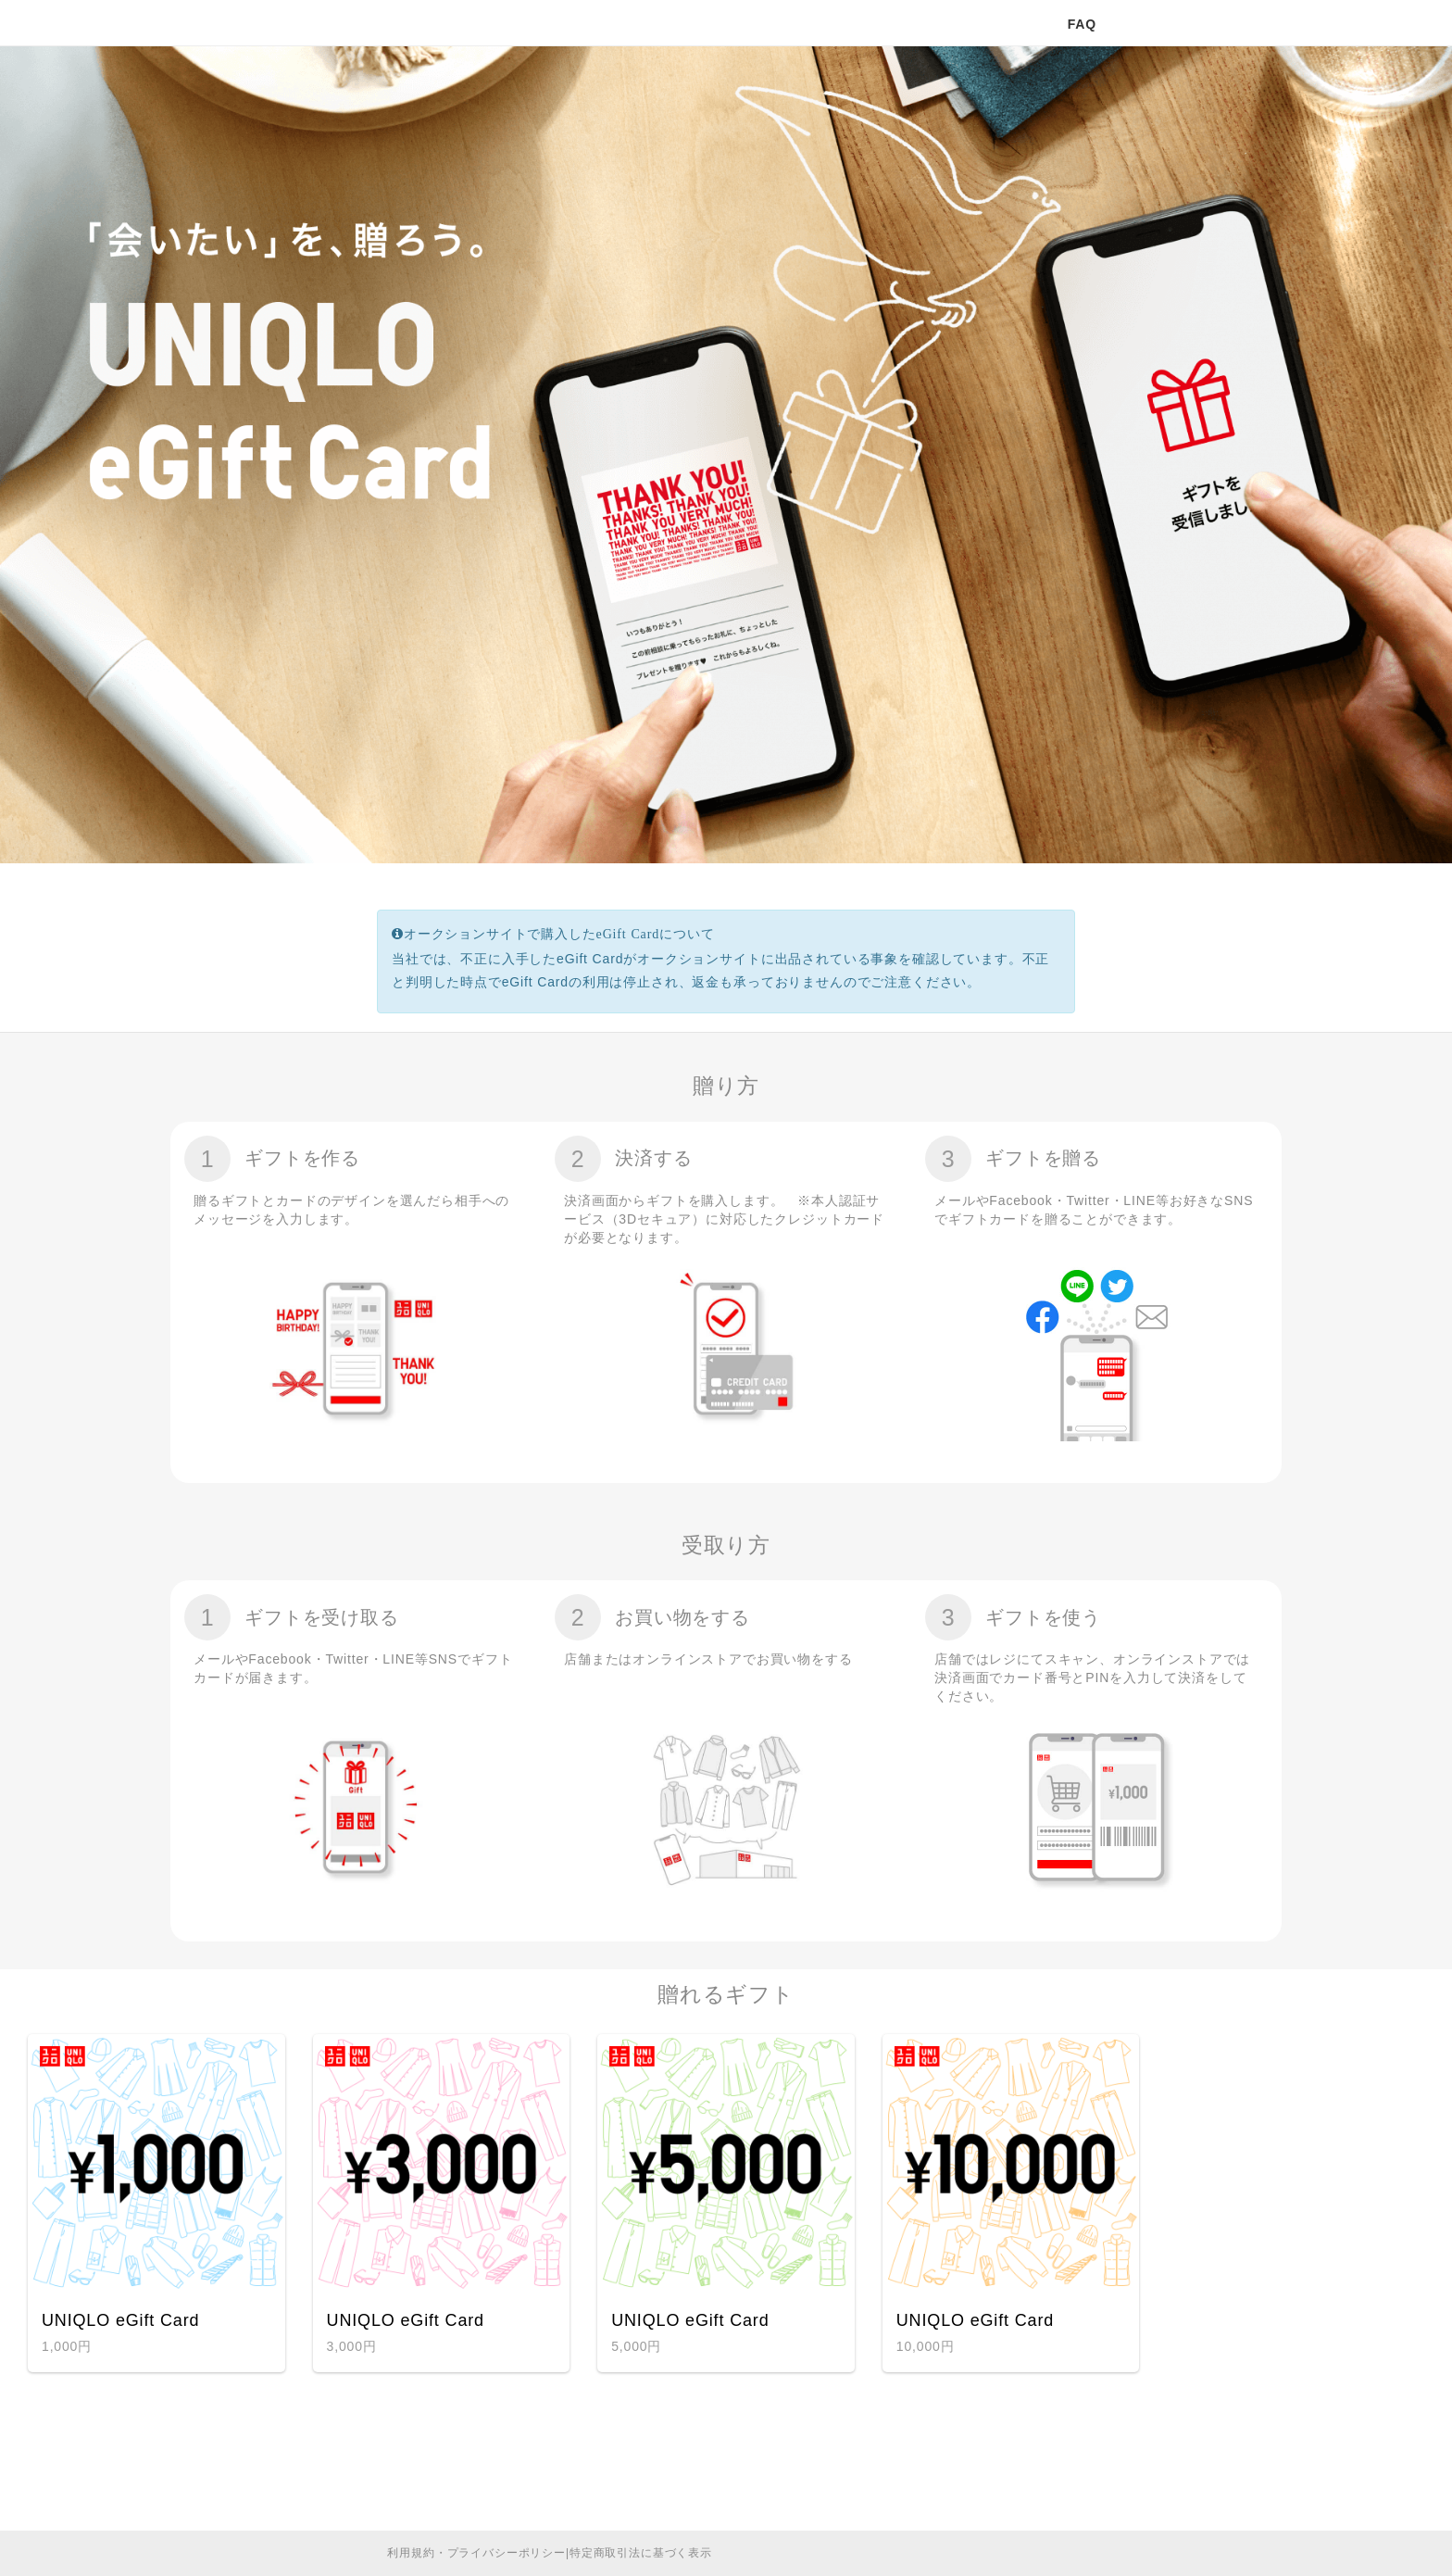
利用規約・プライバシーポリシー (476, 2552)
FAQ (1082, 24)
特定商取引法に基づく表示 (641, 2552)
